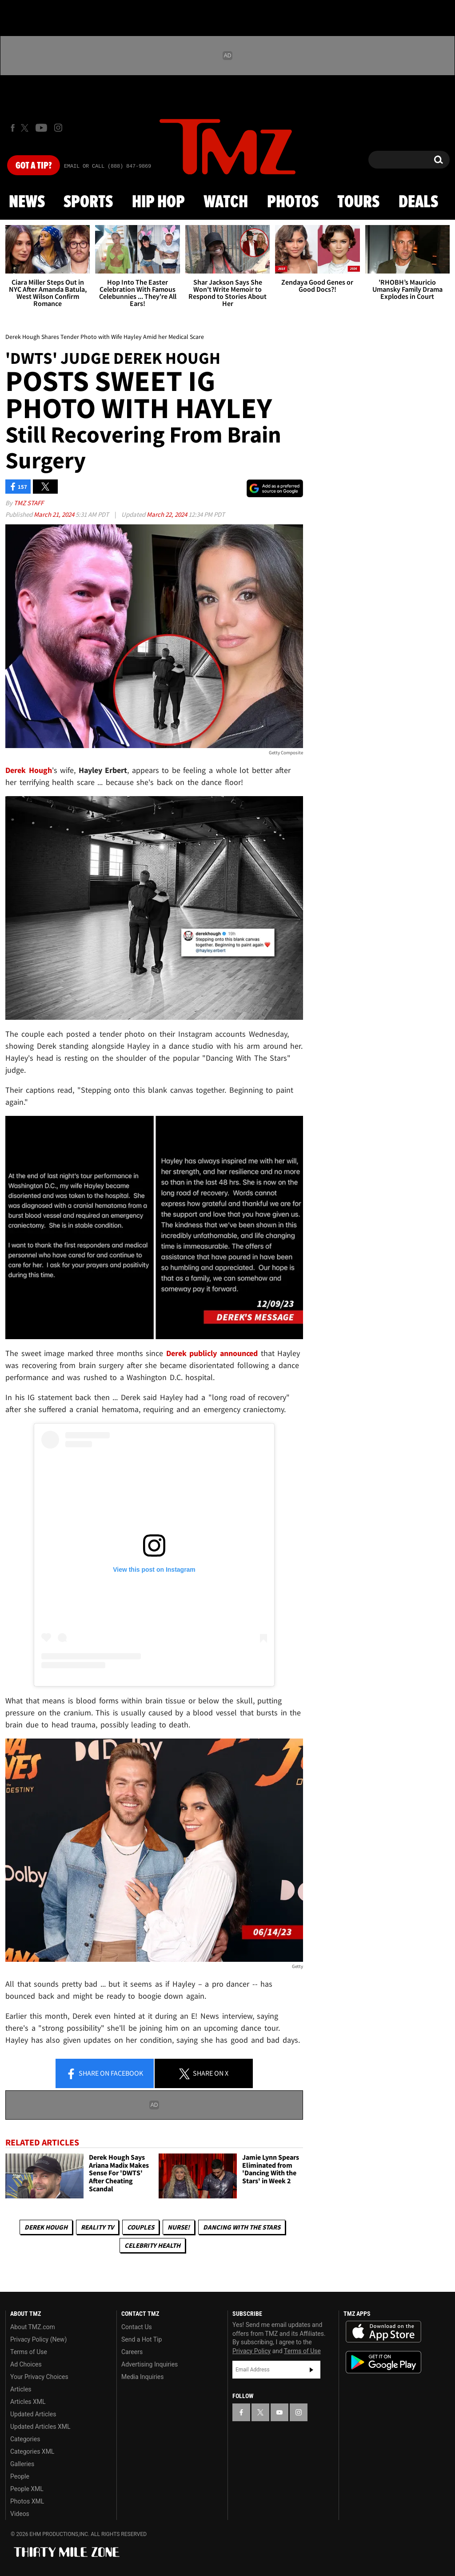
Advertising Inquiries (149, 2364)
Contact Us (136, 2326)
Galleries (22, 2463)
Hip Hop (158, 202)
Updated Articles (33, 2414)
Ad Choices (26, 2364)
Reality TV (97, 2227)
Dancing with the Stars (241, 2227)
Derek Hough (46, 2227)
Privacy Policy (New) (38, 2339)
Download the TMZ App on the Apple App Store (383, 2332)
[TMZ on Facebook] (12, 128)
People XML (27, 2488)
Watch (226, 202)
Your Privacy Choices (39, 2376)
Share (104, 2074)
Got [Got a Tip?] (34, 166)
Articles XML (28, 2401)
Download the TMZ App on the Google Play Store (383, 2362)
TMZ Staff (29, 503)
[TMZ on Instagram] (58, 127)
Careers (132, 2351)
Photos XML (27, 2501)
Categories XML (32, 2451)
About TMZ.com (32, 2326)
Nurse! (179, 2227)
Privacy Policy (251, 2351)
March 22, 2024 (167, 514)
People (19, 2476)
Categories (25, 2439)
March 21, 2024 (55, 514)
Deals (418, 202)
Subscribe (311, 2370)
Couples (140, 2227)
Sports (88, 202)
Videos (19, 2513)
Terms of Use (28, 2351)
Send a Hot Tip (141, 2339)
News (27, 202)
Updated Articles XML (40, 2426)
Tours (358, 202)
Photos (293, 202)
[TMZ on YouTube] (279, 2412)
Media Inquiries (142, 2376)
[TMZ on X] (26, 128)
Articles (21, 2389)
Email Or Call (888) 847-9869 (107, 166)
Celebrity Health (152, 2245)
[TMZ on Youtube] (41, 128)
